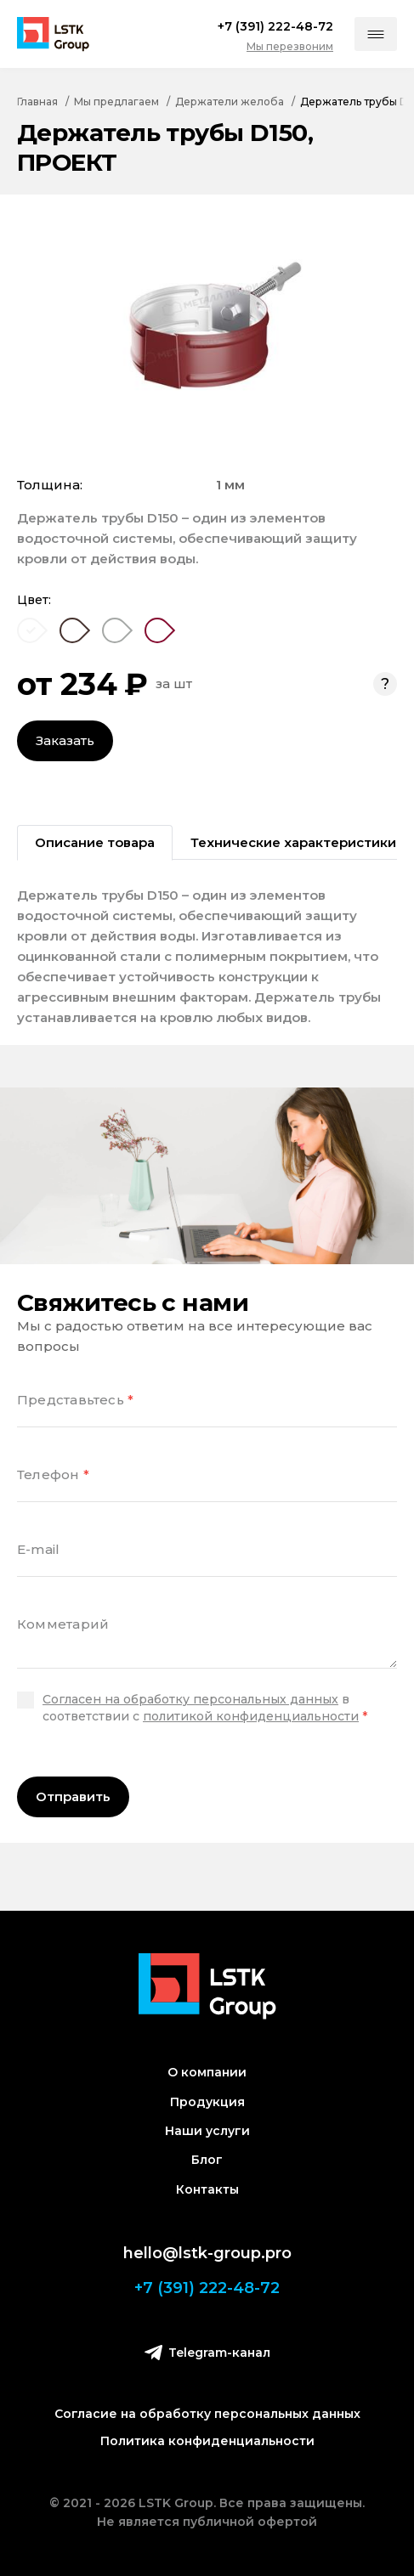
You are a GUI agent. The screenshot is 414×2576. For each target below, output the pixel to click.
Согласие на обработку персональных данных (207, 2413)
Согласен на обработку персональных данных (190, 1699)
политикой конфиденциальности (251, 1716)
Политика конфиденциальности (207, 2441)
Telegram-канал (207, 2352)
